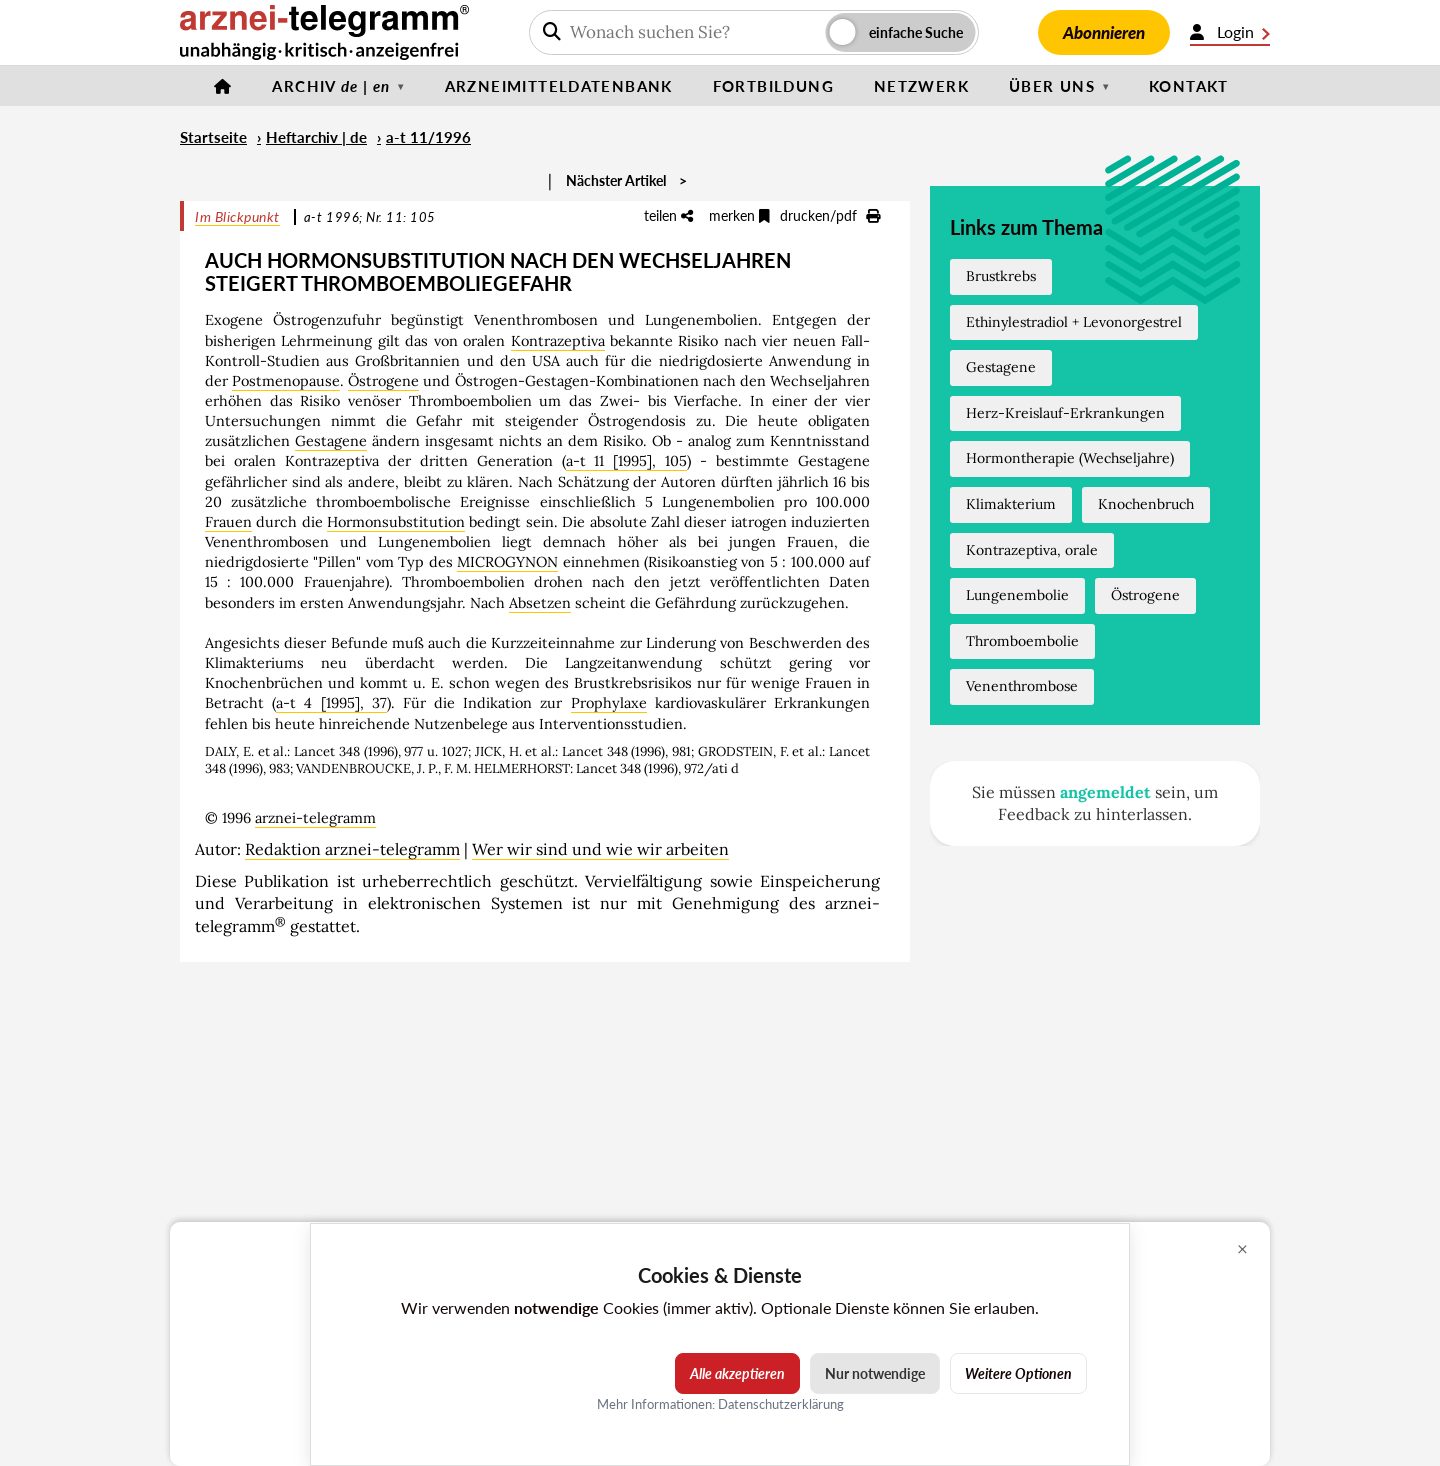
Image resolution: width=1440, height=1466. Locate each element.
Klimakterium (1011, 504)
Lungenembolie (1017, 595)
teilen (668, 215)
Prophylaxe (609, 703)
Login (1230, 32)
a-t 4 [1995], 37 (331, 703)
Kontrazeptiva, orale (1032, 550)
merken (739, 215)
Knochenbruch (1146, 504)
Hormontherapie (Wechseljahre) (1070, 458)
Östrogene (383, 381)
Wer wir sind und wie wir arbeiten (600, 849)
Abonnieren (1104, 32)
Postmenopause (286, 381)
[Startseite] (223, 86)
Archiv (331, 86)
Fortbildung (773, 86)
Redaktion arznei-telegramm (352, 849)
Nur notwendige (875, 1373)
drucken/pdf (830, 215)
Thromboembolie (1022, 641)
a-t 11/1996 (428, 137)
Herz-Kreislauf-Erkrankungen (1065, 413)
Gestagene (331, 441)
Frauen (228, 522)
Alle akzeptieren (737, 1373)
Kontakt (1189, 86)
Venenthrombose (1022, 686)
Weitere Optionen (1018, 1373)
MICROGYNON (507, 562)
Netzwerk (921, 86)
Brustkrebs (1001, 276)
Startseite (213, 137)
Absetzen (540, 603)
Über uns (1052, 86)
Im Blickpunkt (237, 216)
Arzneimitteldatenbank (559, 86)
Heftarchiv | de (316, 137)
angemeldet (1105, 792)
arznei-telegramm (315, 818)
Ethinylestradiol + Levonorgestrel (1074, 322)
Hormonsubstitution (396, 522)
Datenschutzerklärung (781, 1404)
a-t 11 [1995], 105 (627, 461)
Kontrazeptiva (558, 341)
